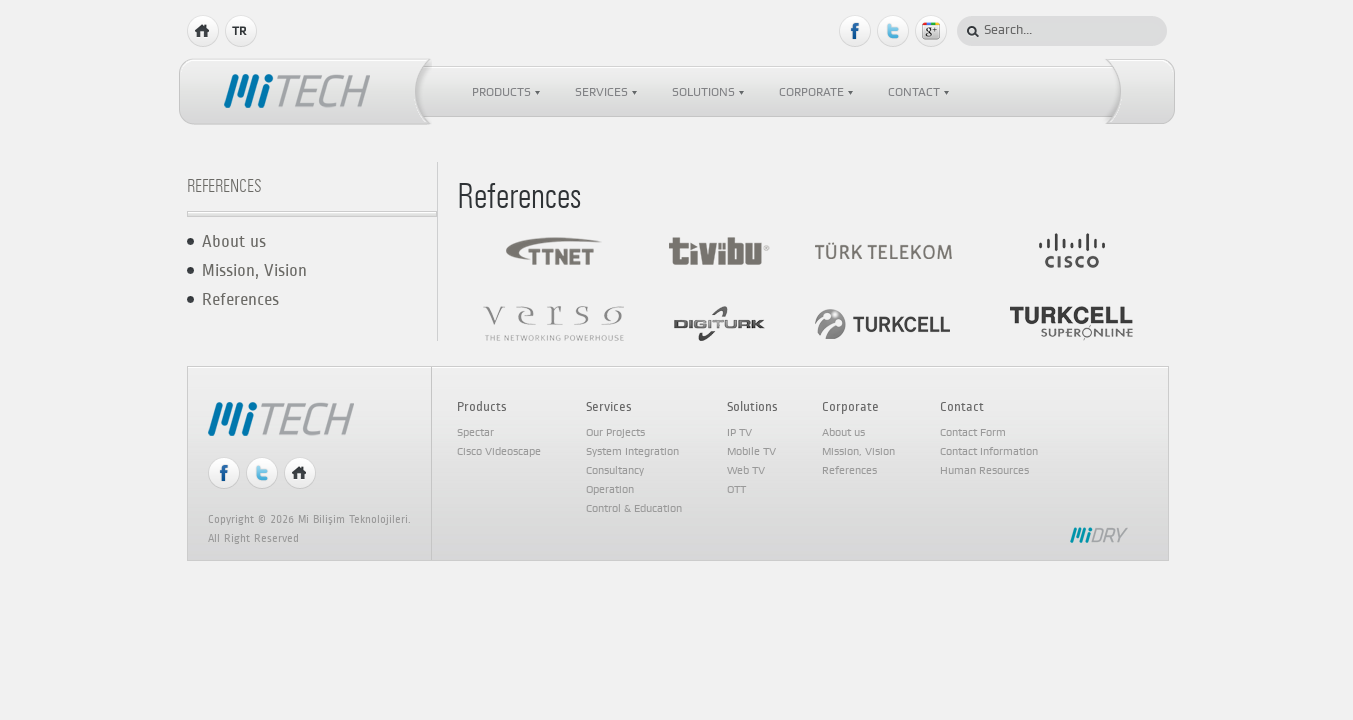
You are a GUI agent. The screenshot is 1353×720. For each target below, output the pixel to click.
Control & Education (634, 509)
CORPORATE (811, 92)
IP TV (739, 433)
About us (234, 241)
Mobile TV (751, 452)
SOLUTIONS (703, 92)
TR (239, 31)
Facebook (855, 31)
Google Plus (931, 31)
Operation (610, 490)
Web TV (746, 471)
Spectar (475, 433)
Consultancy (615, 471)
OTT (736, 490)
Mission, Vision (254, 270)
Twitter (893, 31)
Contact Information (989, 452)
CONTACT (914, 92)
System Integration (632, 452)
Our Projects (615, 433)
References (240, 299)
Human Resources (984, 471)
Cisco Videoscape (499, 452)
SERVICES (601, 92)
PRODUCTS (501, 92)
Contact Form (973, 433)
